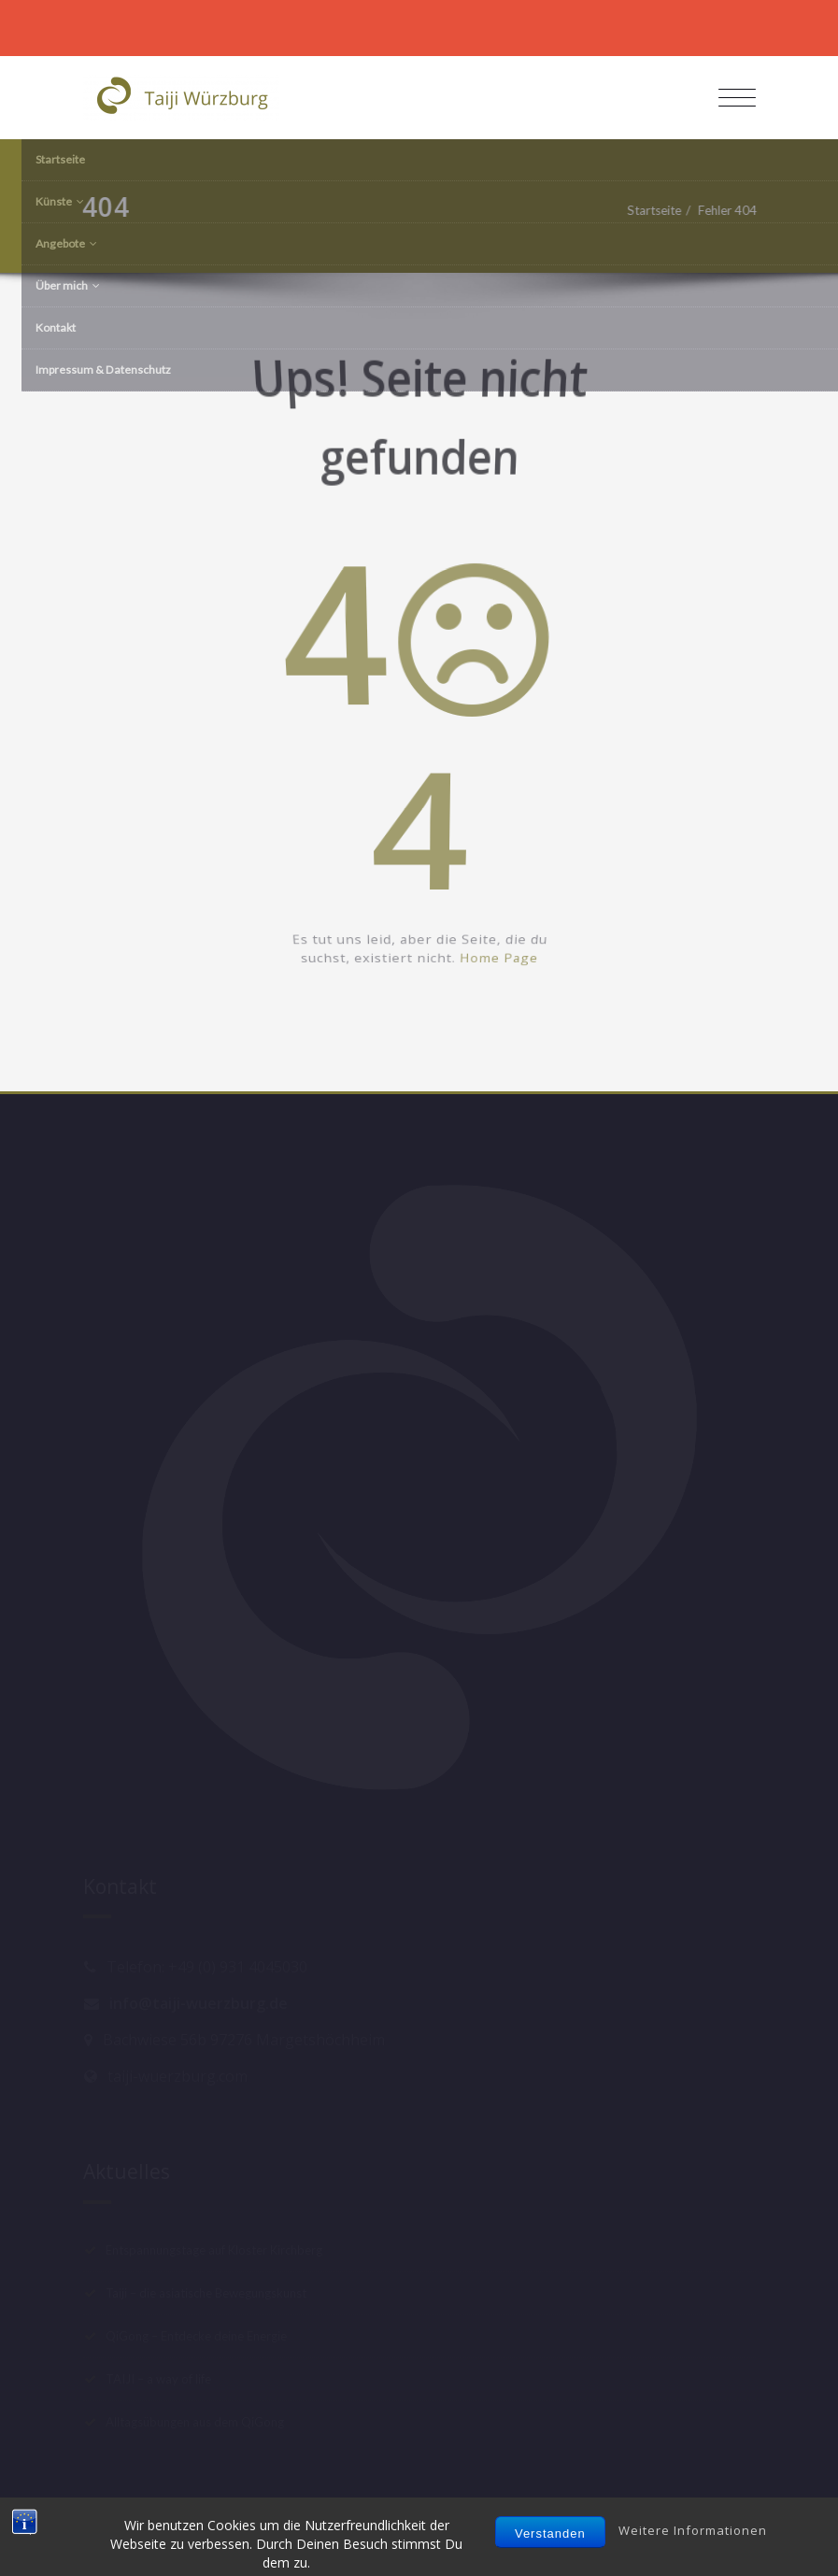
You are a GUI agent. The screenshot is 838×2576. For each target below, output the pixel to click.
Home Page (511, 1000)
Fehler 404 (732, 210)
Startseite (659, 210)
